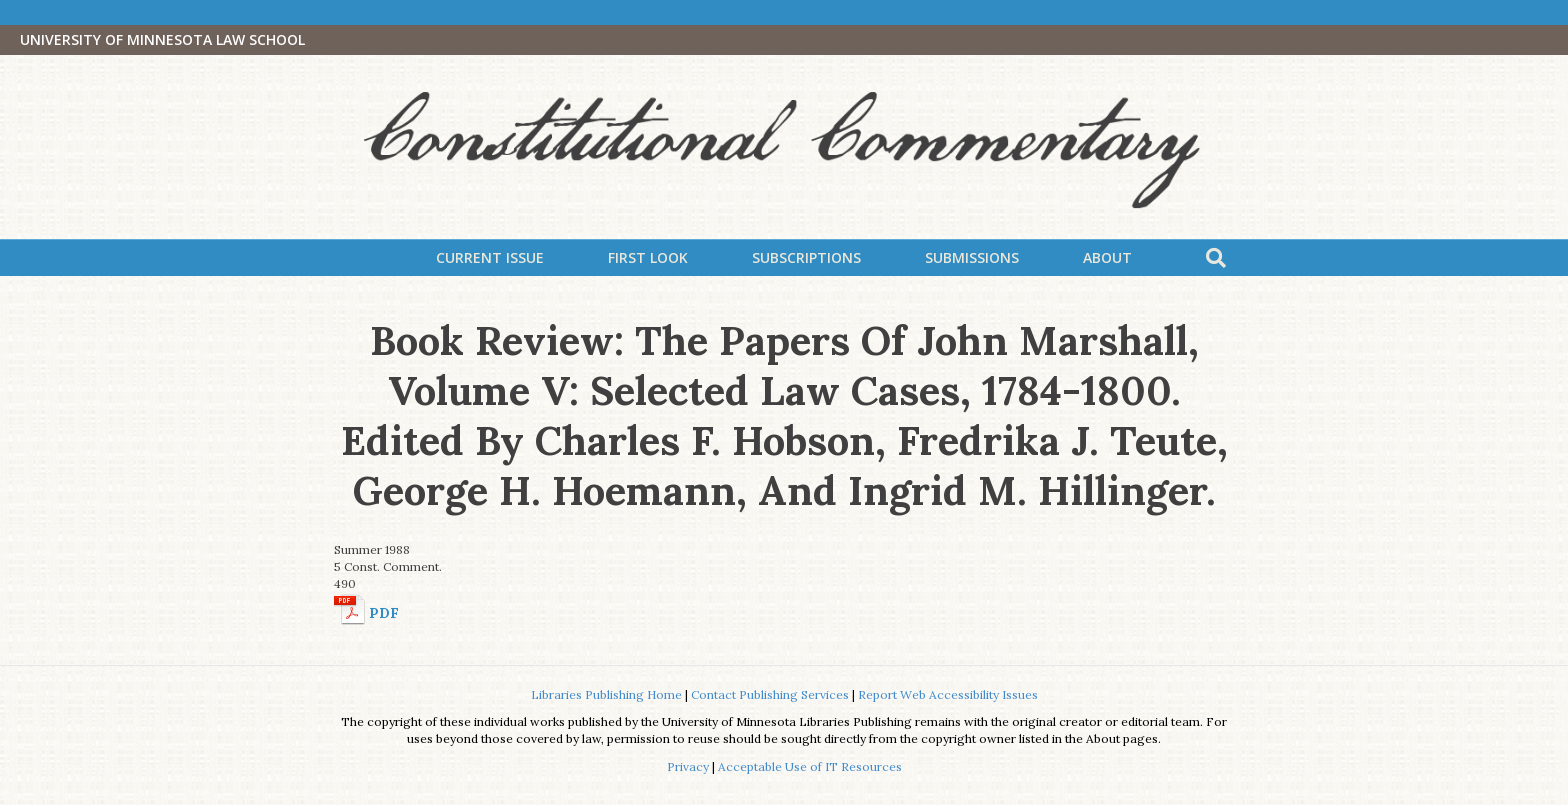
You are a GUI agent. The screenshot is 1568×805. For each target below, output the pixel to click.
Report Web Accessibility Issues (948, 694)
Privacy (688, 766)
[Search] (1216, 258)
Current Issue (490, 257)
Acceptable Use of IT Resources (810, 766)
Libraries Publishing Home (606, 694)
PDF (384, 613)
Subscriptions (806, 257)
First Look (648, 257)
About (1107, 257)
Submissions (972, 257)
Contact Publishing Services (770, 694)
